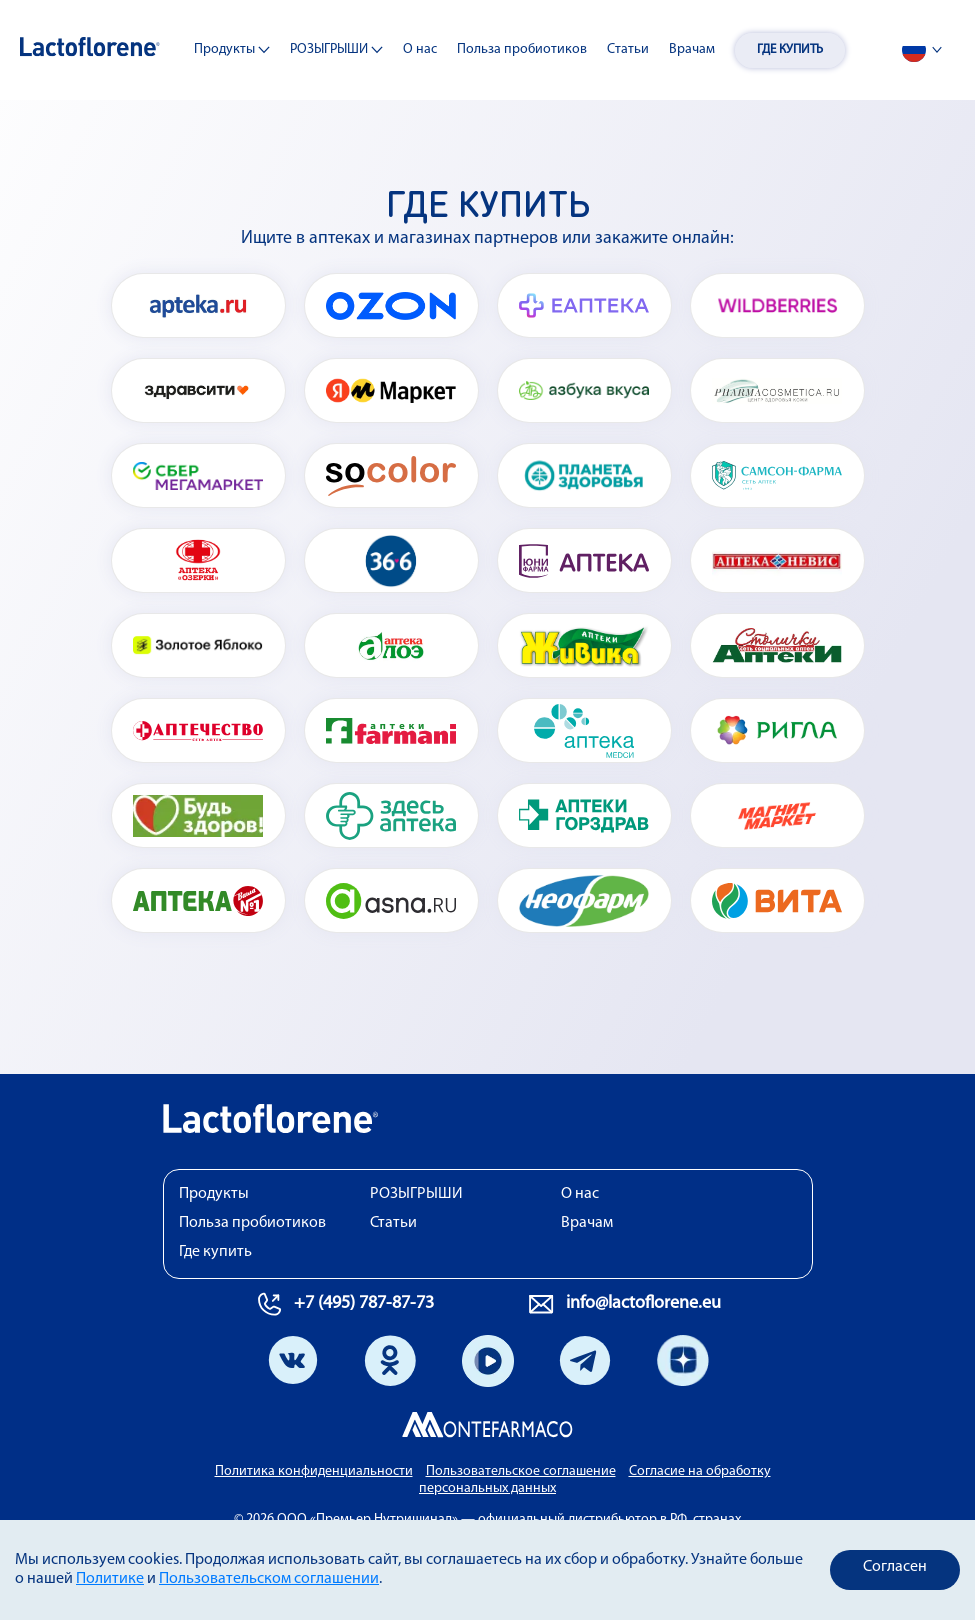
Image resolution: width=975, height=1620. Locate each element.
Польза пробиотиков (522, 49)
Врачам (692, 49)
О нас (420, 49)
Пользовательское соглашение (521, 1471)
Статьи (628, 49)
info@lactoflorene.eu (643, 1303)
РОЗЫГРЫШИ (336, 51)
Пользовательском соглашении (269, 1579)
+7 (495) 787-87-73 (364, 1303)
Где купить (790, 49)
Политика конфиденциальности (314, 1471)
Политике (110, 1579)
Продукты (232, 51)
